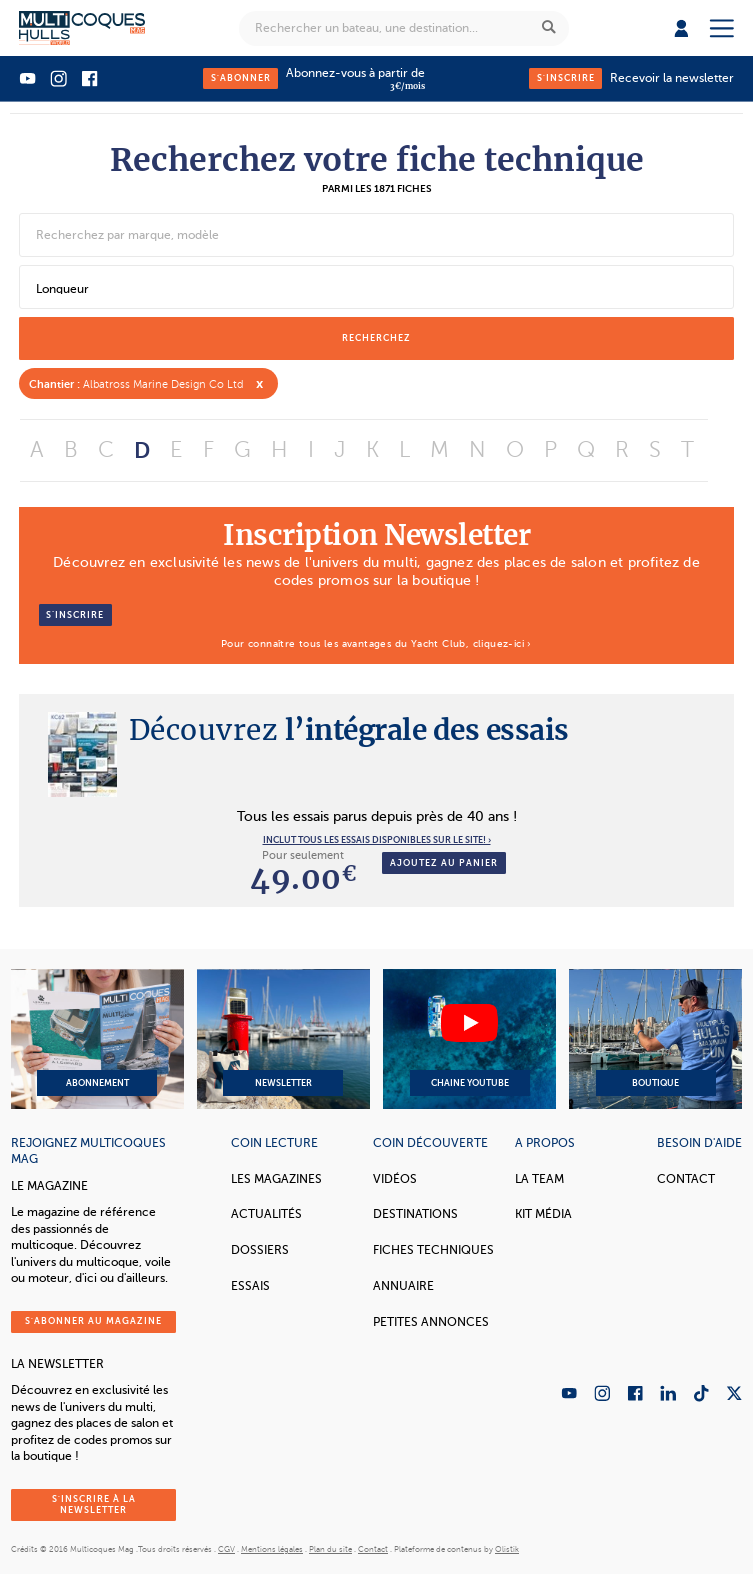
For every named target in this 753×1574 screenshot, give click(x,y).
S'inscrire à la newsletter (94, 1504)
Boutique (655, 1039)
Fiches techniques (433, 1250)
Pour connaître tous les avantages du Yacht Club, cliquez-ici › (376, 643)
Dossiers (260, 1250)
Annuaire (403, 1286)
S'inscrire (566, 78)
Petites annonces (431, 1322)
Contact (686, 1179)
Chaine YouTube (469, 1039)
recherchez (376, 338)
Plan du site (330, 1549)
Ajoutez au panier (444, 863)
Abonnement (97, 1039)
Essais (250, 1286)
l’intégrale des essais (349, 730)
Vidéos (395, 1179)
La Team (539, 1179)
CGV (226, 1549)
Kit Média (543, 1214)
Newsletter (283, 1039)
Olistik (507, 1549)
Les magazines (276, 1179)
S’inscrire (75, 615)
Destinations (415, 1214)
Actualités (266, 1214)
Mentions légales (272, 1549)
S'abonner (241, 78)
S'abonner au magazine (93, 1321)
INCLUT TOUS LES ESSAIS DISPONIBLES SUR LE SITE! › (377, 840)
